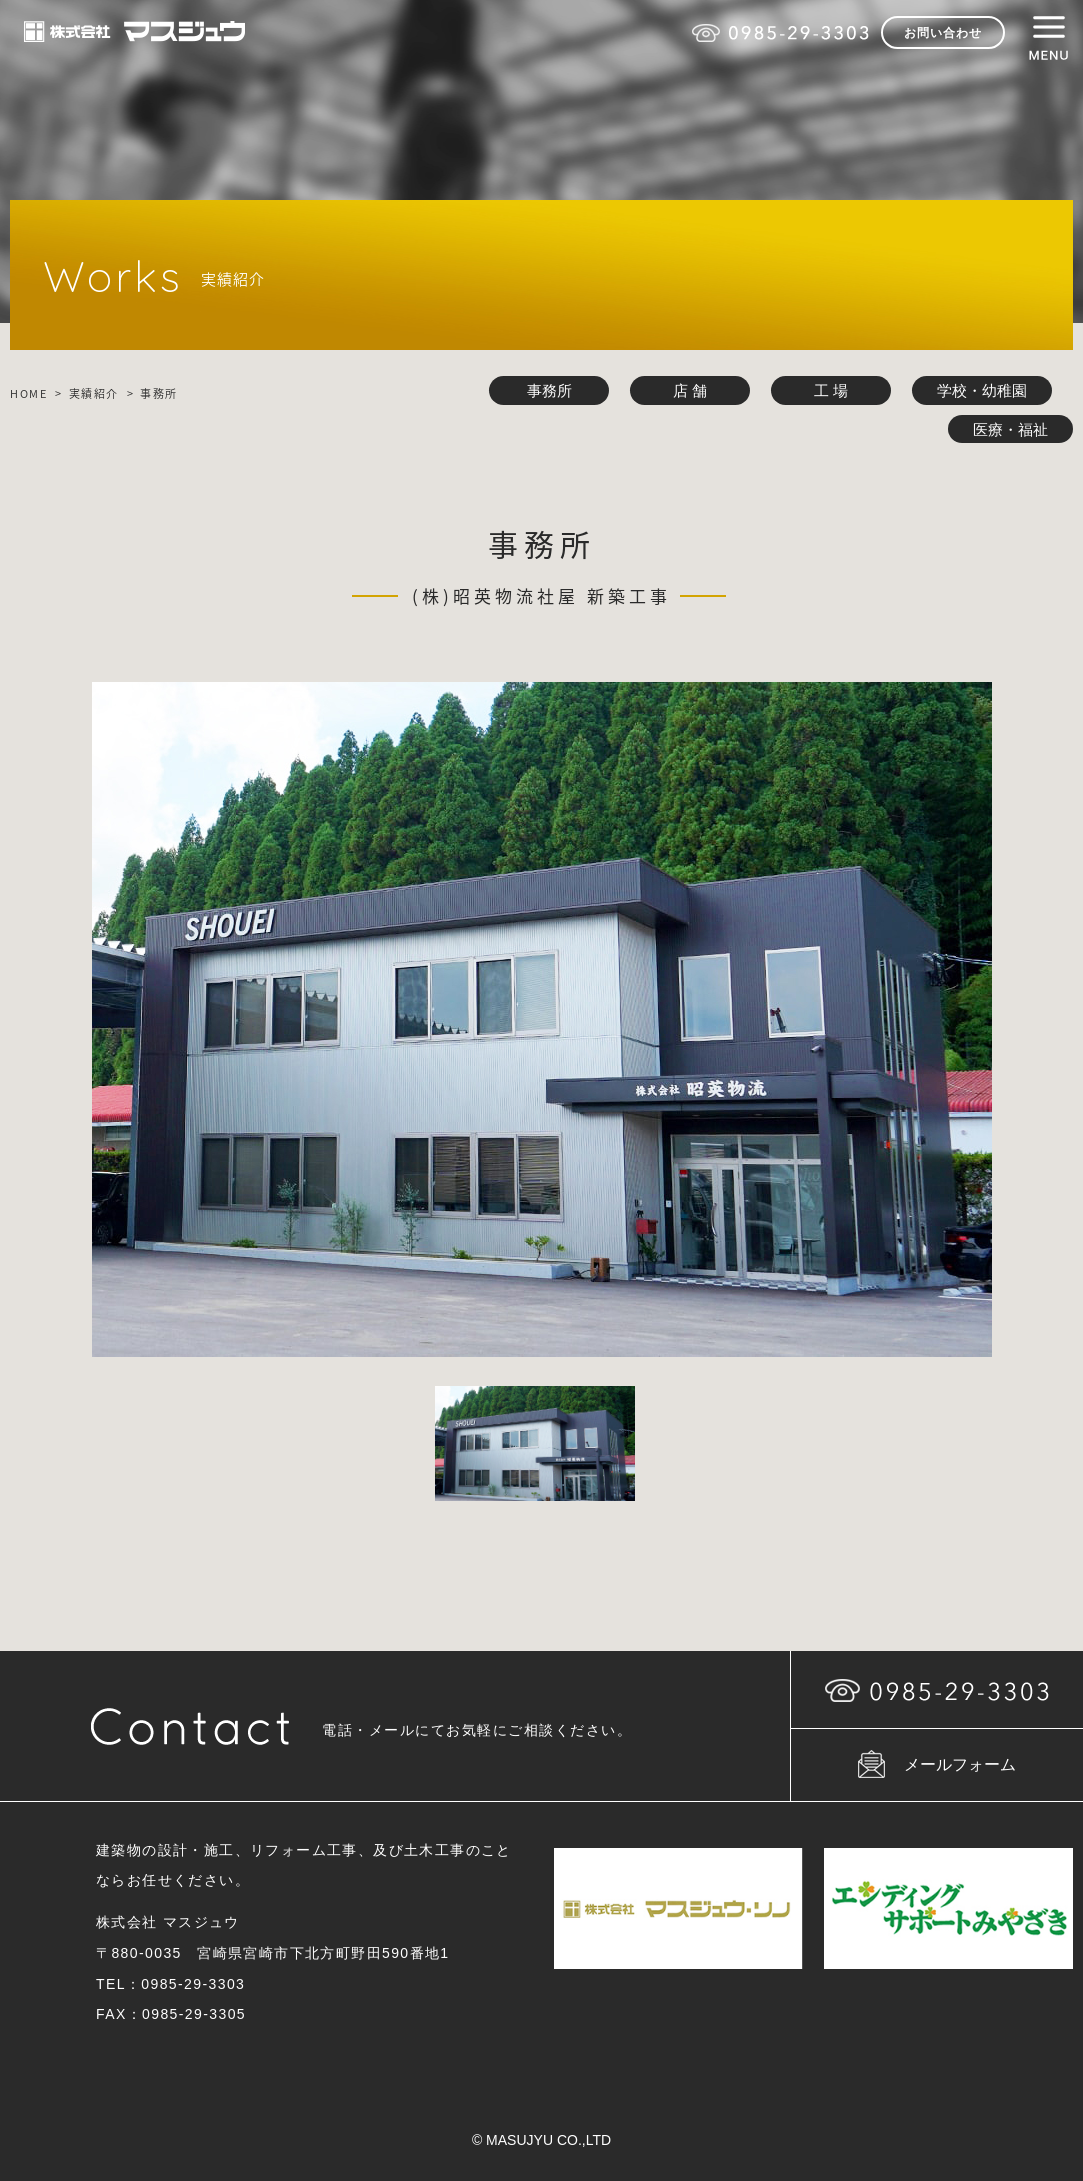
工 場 (831, 390)
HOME (28, 393)
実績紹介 (94, 393)
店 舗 (690, 390)
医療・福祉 (1010, 429)
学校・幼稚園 (982, 390)
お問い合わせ (943, 33)
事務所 (549, 390)
